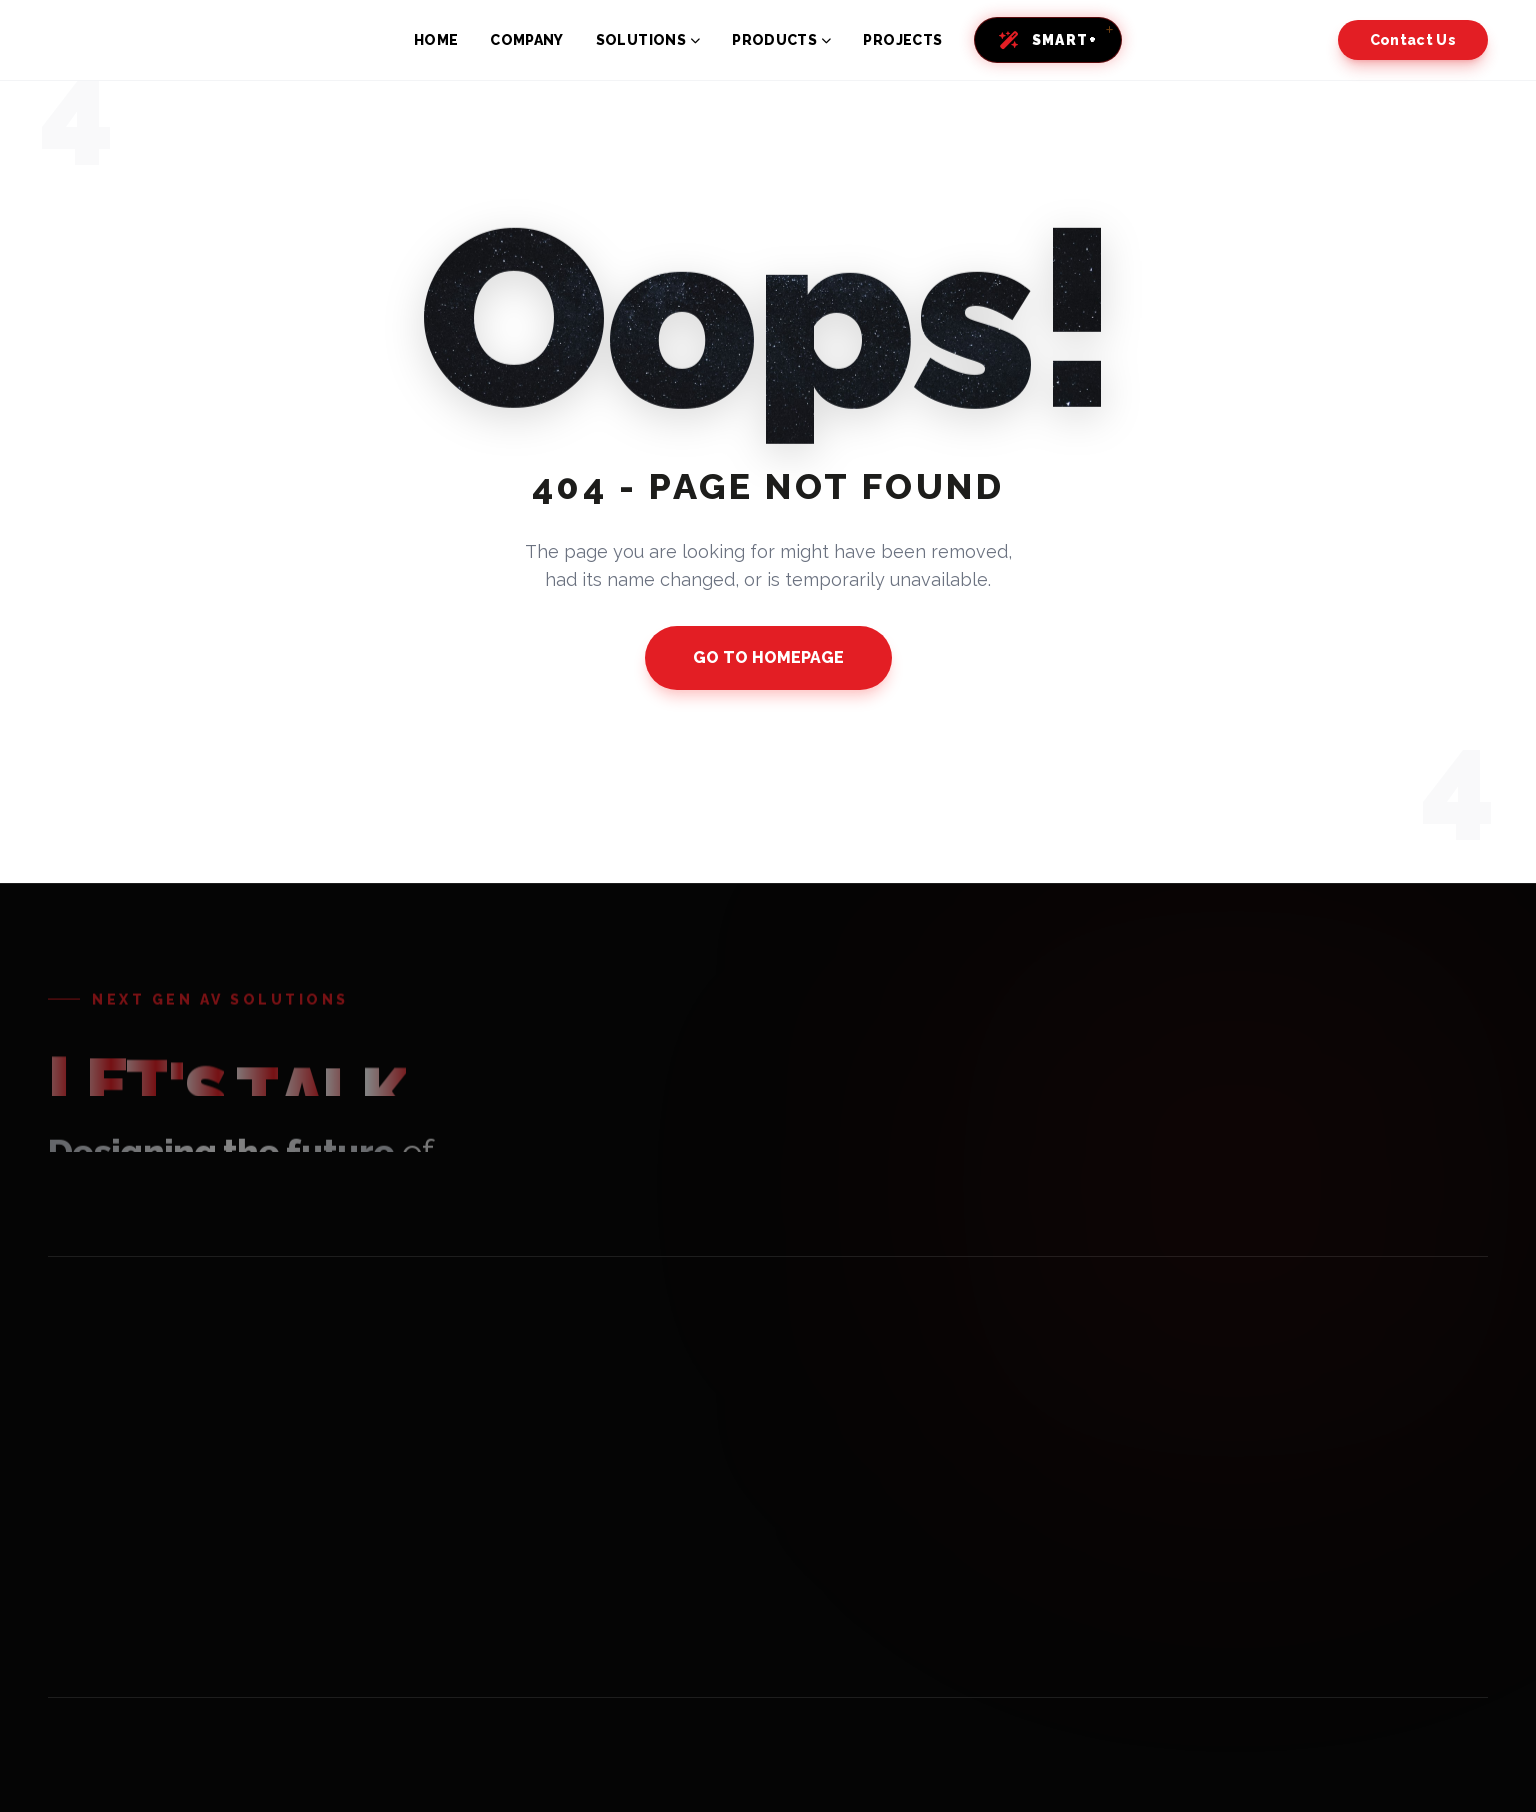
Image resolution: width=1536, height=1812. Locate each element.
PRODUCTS (781, 40)
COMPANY (526, 40)
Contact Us (1413, 40)
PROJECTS (902, 40)
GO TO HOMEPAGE (768, 657)
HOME (436, 40)
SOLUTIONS (648, 40)
